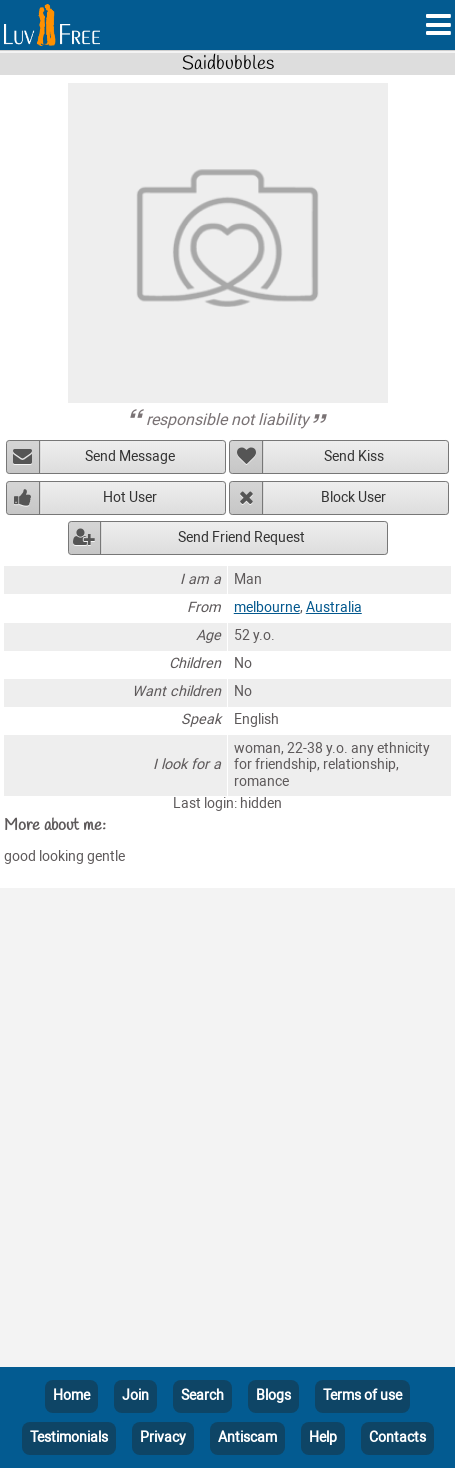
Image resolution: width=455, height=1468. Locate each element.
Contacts (397, 1437)
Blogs (273, 1395)
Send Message (130, 456)
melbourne (267, 607)
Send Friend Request (241, 537)
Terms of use (362, 1395)
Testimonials (69, 1437)
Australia (334, 607)
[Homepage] (52, 25)
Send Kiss (354, 456)
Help (323, 1437)
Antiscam (247, 1437)
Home (71, 1395)
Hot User (130, 497)
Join (135, 1395)
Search (202, 1395)
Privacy (163, 1437)
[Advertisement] (227, 1131)
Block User (353, 497)
